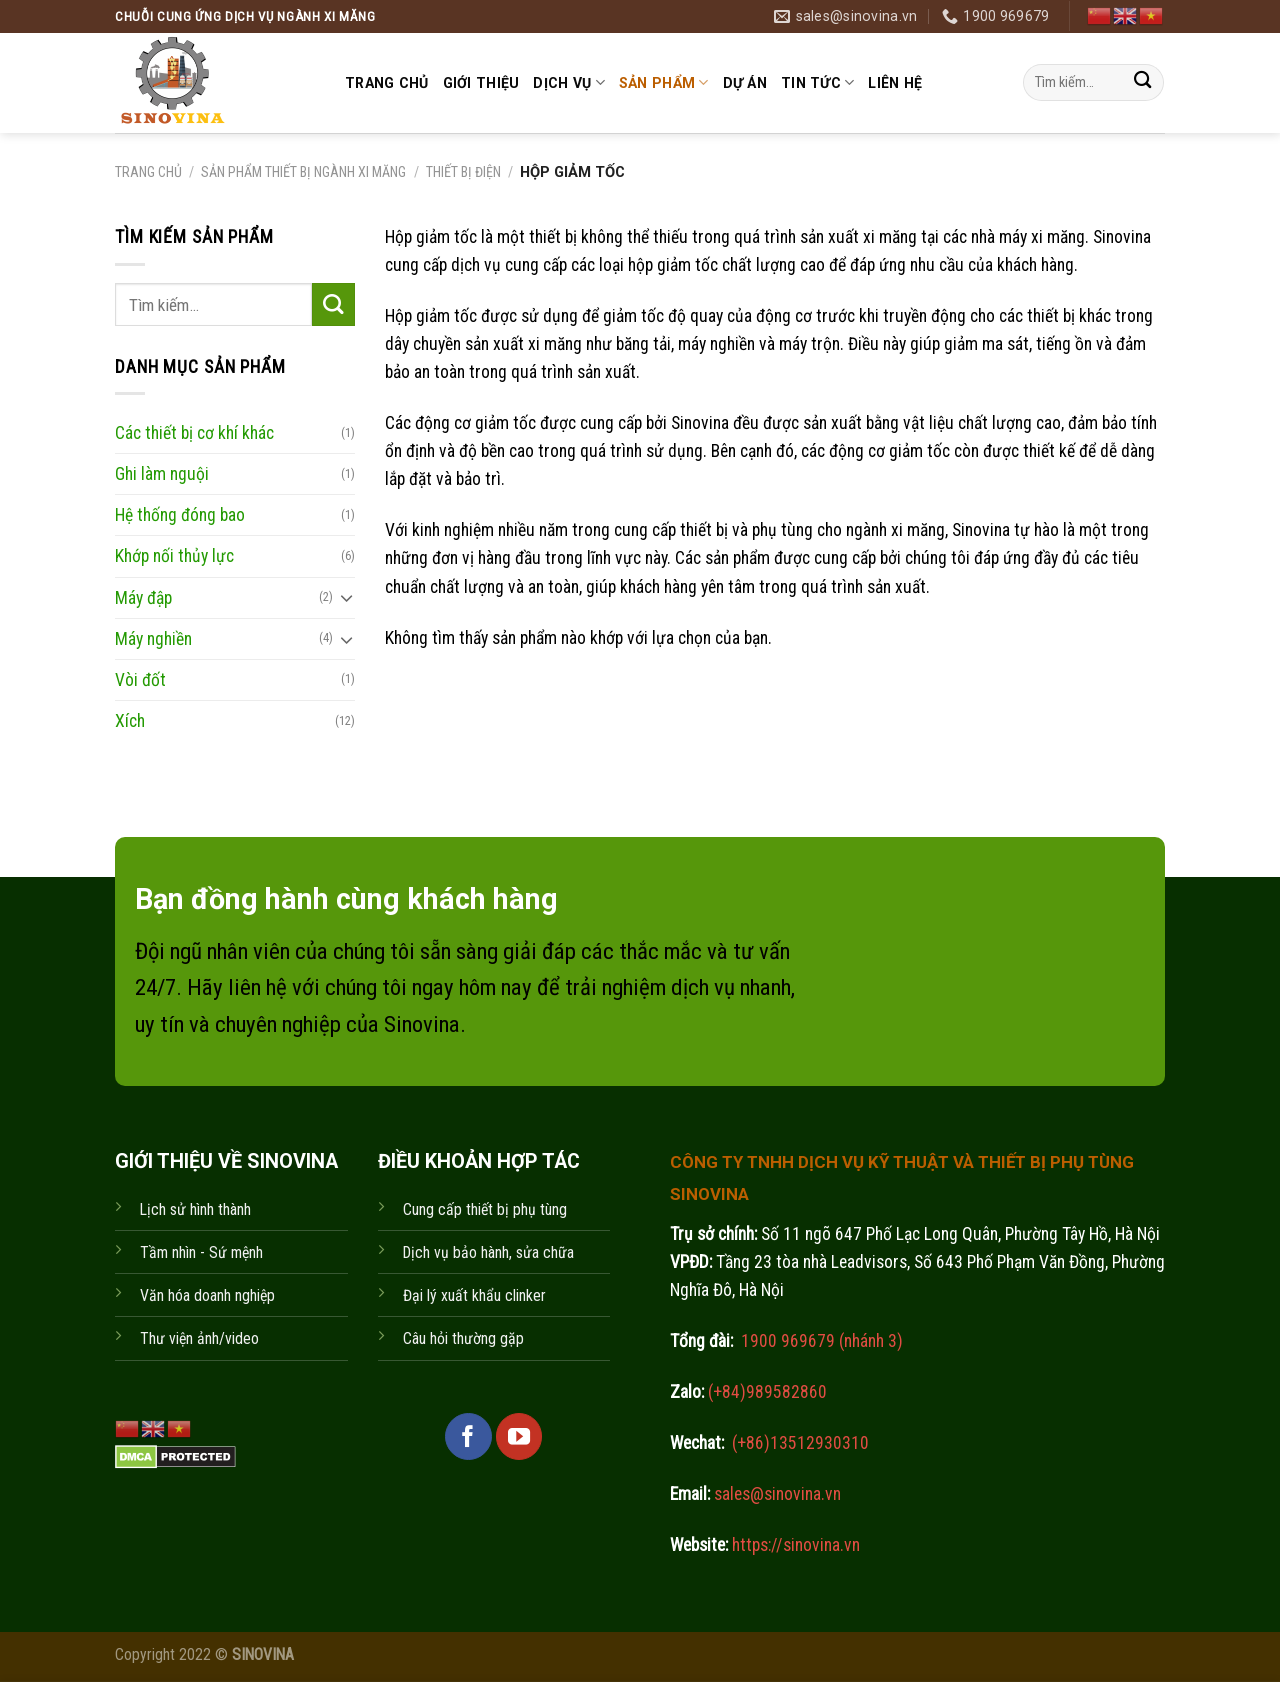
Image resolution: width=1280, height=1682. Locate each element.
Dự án (745, 83)
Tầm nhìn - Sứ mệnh (201, 1252)
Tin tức (817, 82)
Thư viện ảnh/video (199, 1338)
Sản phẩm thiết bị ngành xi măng (303, 172)
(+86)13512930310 (800, 1443)
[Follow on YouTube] (519, 1436)
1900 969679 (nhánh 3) (820, 1341)
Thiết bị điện (463, 172)
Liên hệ (895, 83)
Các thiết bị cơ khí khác (194, 433)
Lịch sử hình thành (195, 1209)
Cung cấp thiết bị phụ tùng (485, 1209)
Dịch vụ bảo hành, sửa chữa (488, 1252)
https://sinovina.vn (794, 1545)
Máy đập (143, 597)
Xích (130, 721)
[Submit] (1142, 82)
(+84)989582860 (765, 1392)
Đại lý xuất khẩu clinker (474, 1295)
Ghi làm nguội (162, 474)
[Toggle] (346, 597)
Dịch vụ (568, 82)
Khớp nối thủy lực (174, 556)
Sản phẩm (664, 82)
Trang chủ (387, 83)
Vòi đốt (140, 679)
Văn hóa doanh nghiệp (207, 1295)
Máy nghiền (153, 638)
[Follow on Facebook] (468, 1436)
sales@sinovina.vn (775, 1494)
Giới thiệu (481, 83)
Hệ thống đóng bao (180, 515)
